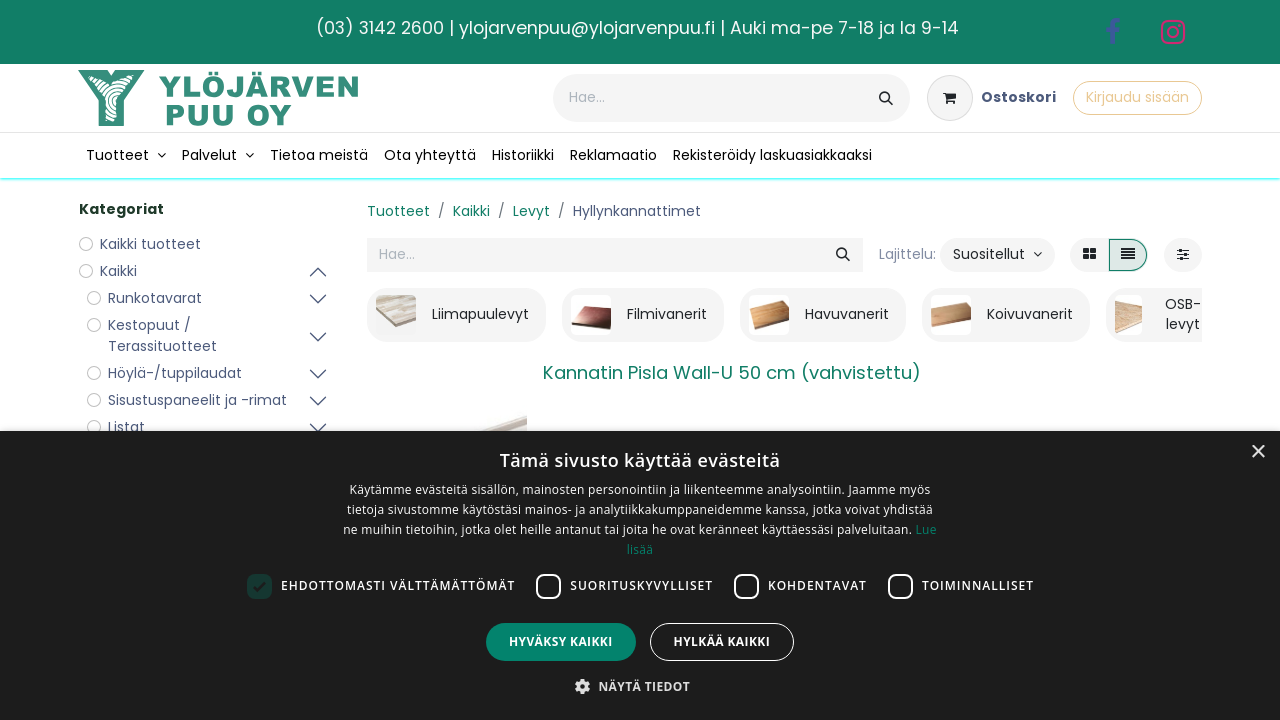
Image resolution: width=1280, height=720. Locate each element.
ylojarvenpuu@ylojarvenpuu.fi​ (587, 28)
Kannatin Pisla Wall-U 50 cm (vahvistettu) (732, 372)
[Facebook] (1113, 32)
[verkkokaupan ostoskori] (991, 98)
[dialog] (640, 575)
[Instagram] (1173, 32)
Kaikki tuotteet (150, 244)
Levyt (531, 211)
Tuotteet (398, 211)
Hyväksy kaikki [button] (561, 641)
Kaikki (471, 211)
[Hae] (886, 98)
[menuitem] (126, 155)
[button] (997, 255)
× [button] (1257, 452)
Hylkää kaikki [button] (722, 641)
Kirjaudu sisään (1137, 97)
